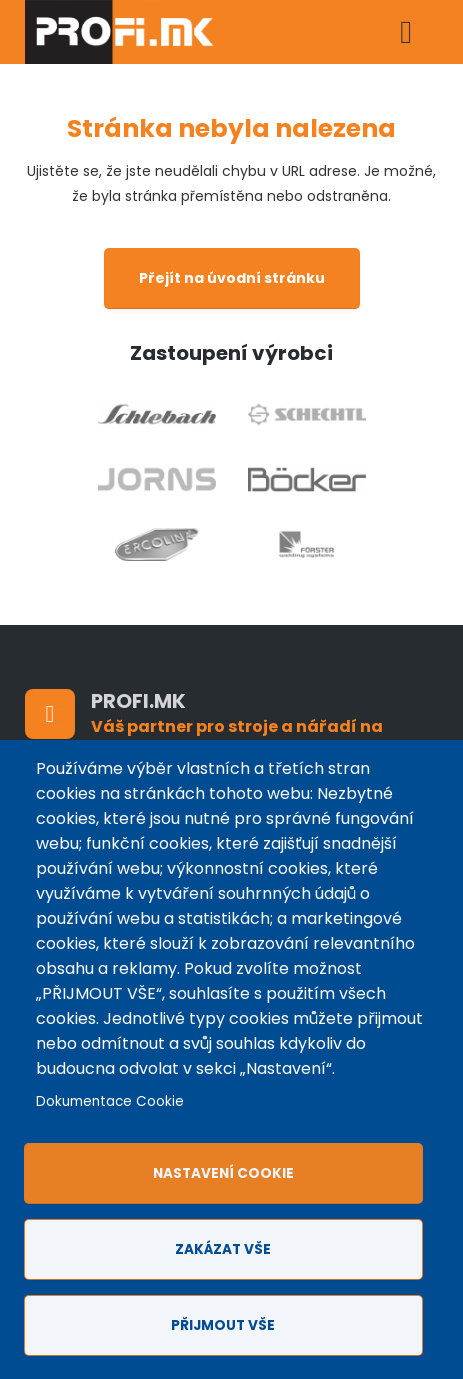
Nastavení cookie (223, 1173)
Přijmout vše (223, 1325)
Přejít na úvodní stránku (232, 278)
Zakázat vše (223, 1249)
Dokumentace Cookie (110, 1101)
